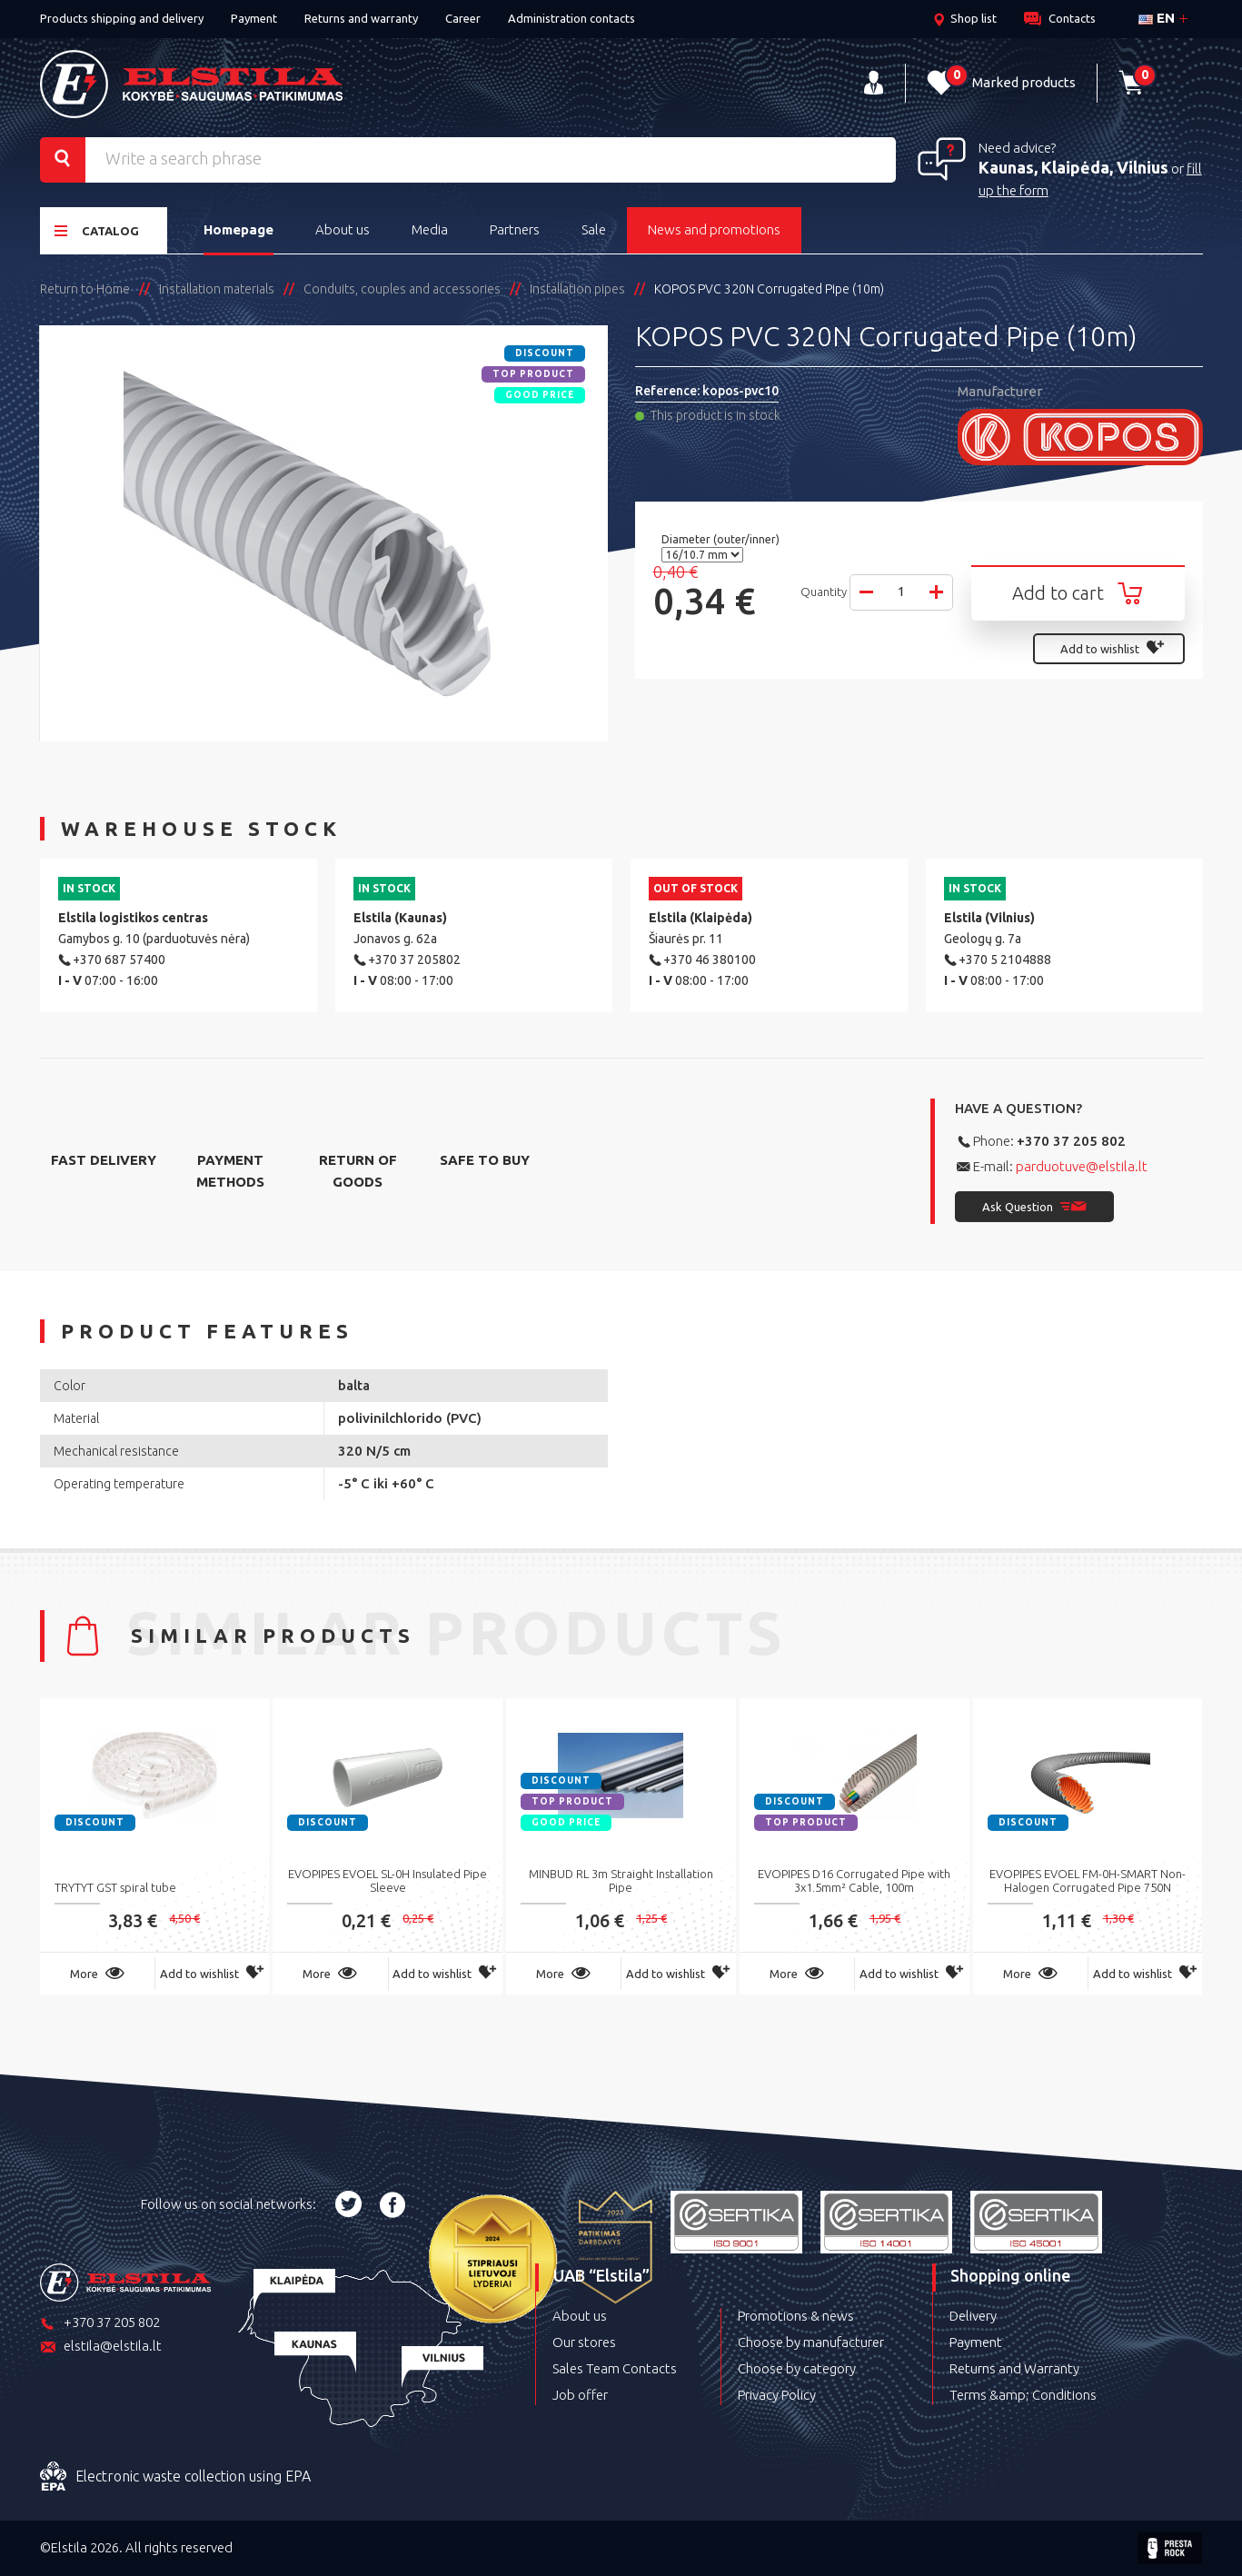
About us (342, 229)
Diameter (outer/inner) (721, 539)
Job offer (580, 2394)
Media (430, 229)
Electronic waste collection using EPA (175, 2477)
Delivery (973, 2315)
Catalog (97, 230)
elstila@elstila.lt (101, 2347)
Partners (515, 229)
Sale (593, 229)
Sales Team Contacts (614, 2368)
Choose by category (797, 2368)
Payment (254, 18)
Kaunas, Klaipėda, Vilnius (1073, 167)
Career (463, 18)
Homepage (238, 229)
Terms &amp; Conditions (1023, 2394)
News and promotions (714, 229)
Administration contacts (571, 18)
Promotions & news (796, 2315)
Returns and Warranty (1014, 2368)
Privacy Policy (777, 2394)
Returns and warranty (361, 18)
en (1156, 17)
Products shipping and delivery (122, 18)
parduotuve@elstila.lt (1082, 1166)
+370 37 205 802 (1071, 1141)
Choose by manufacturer (811, 2342)
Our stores (584, 2342)
